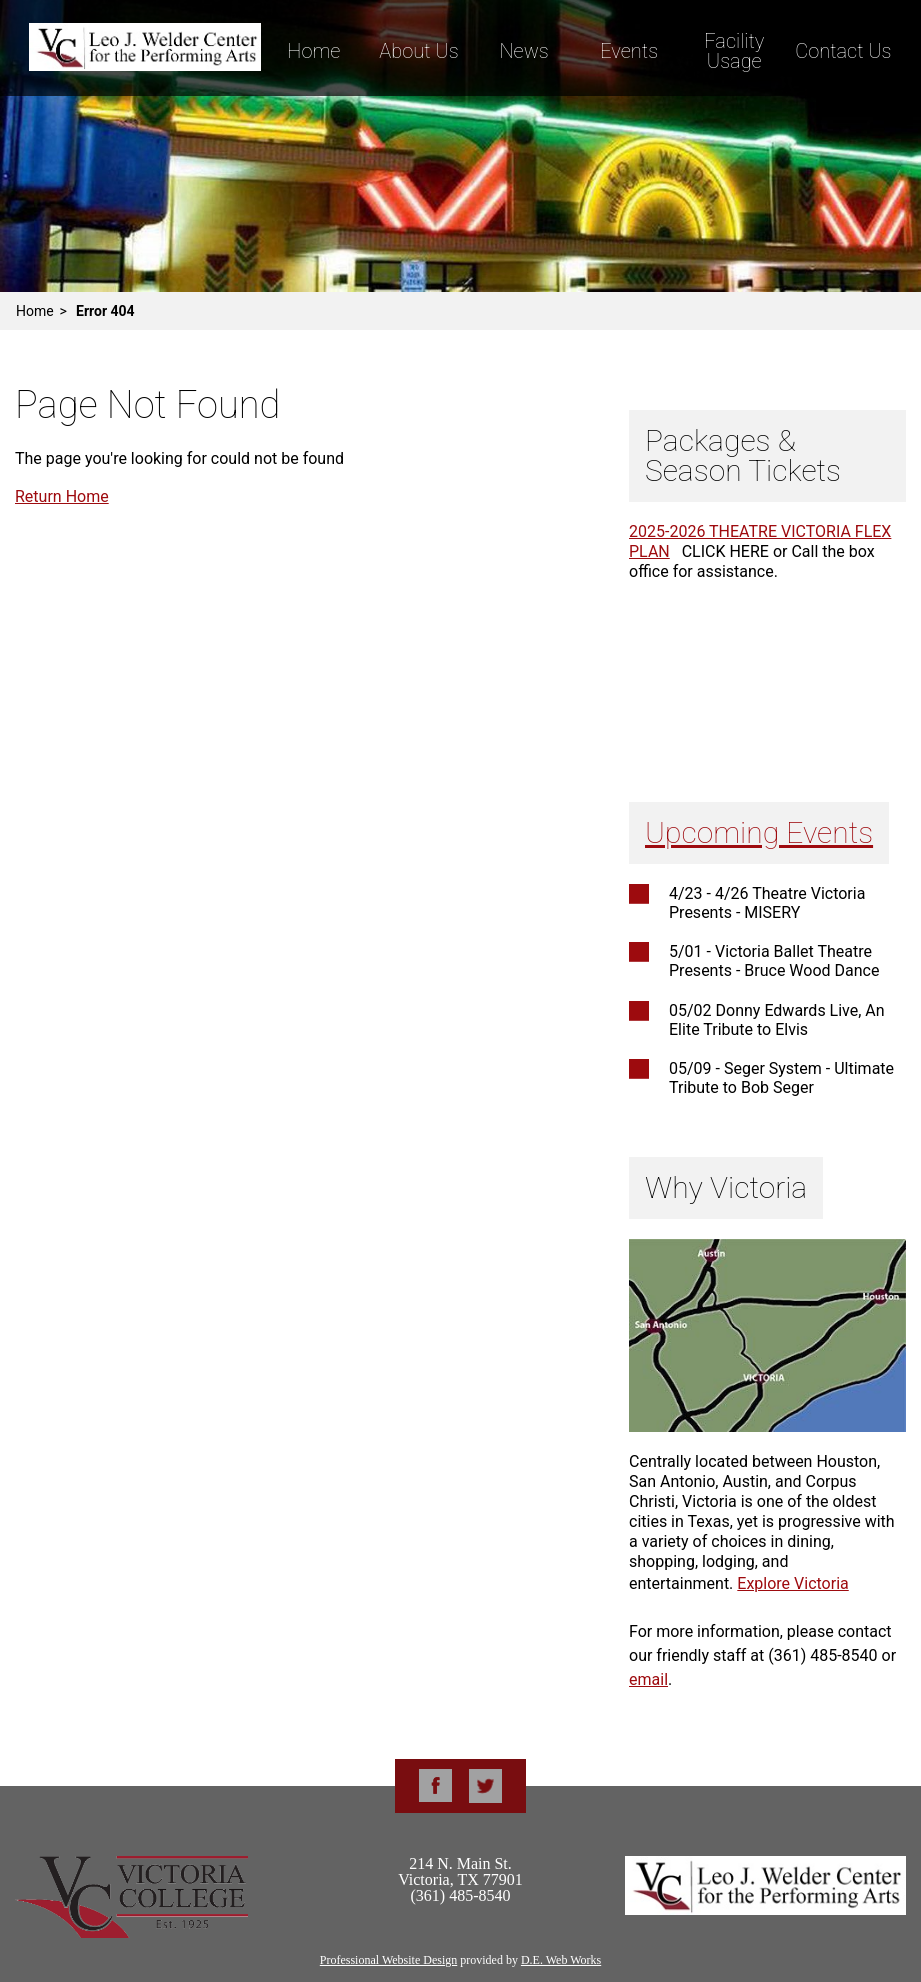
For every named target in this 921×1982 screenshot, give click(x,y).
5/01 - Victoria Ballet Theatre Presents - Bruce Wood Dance (774, 961)
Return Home (62, 496)
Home (313, 51)
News (523, 51)
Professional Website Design (388, 1960)
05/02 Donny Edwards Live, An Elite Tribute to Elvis (777, 1020)
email (648, 1679)
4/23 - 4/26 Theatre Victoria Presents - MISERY (767, 903)
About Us (418, 51)
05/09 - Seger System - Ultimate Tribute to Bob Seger (781, 1078)
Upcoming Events (759, 832)
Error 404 (105, 311)
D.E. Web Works (561, 1960)
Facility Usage (734, 51)
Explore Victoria (792, 1583)
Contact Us (843, 51)
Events (629, 51)
